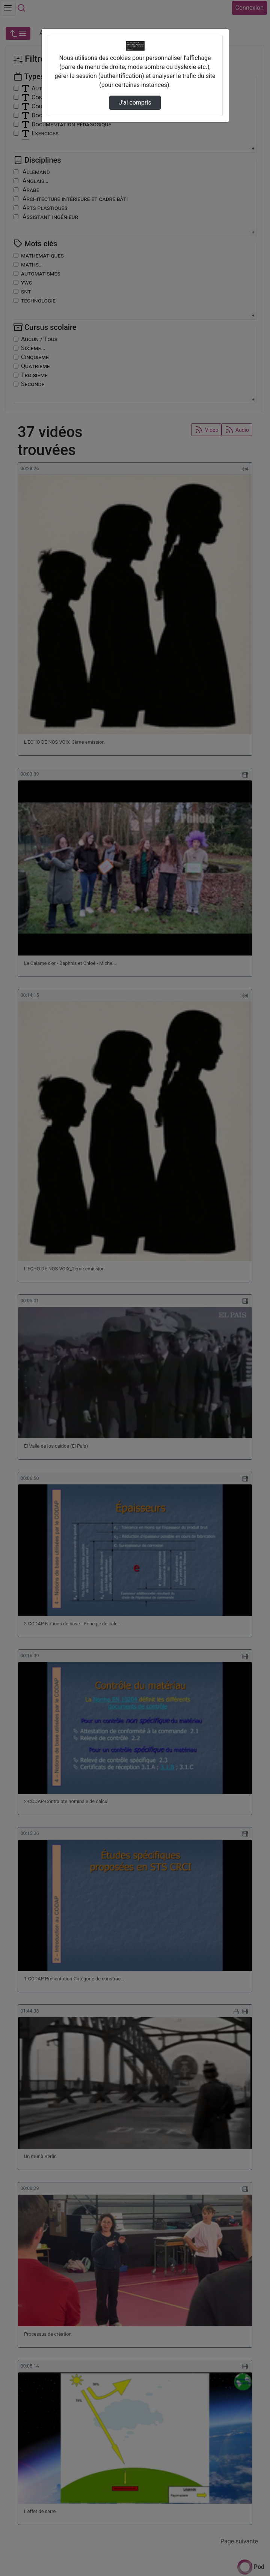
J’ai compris (135, 102)
